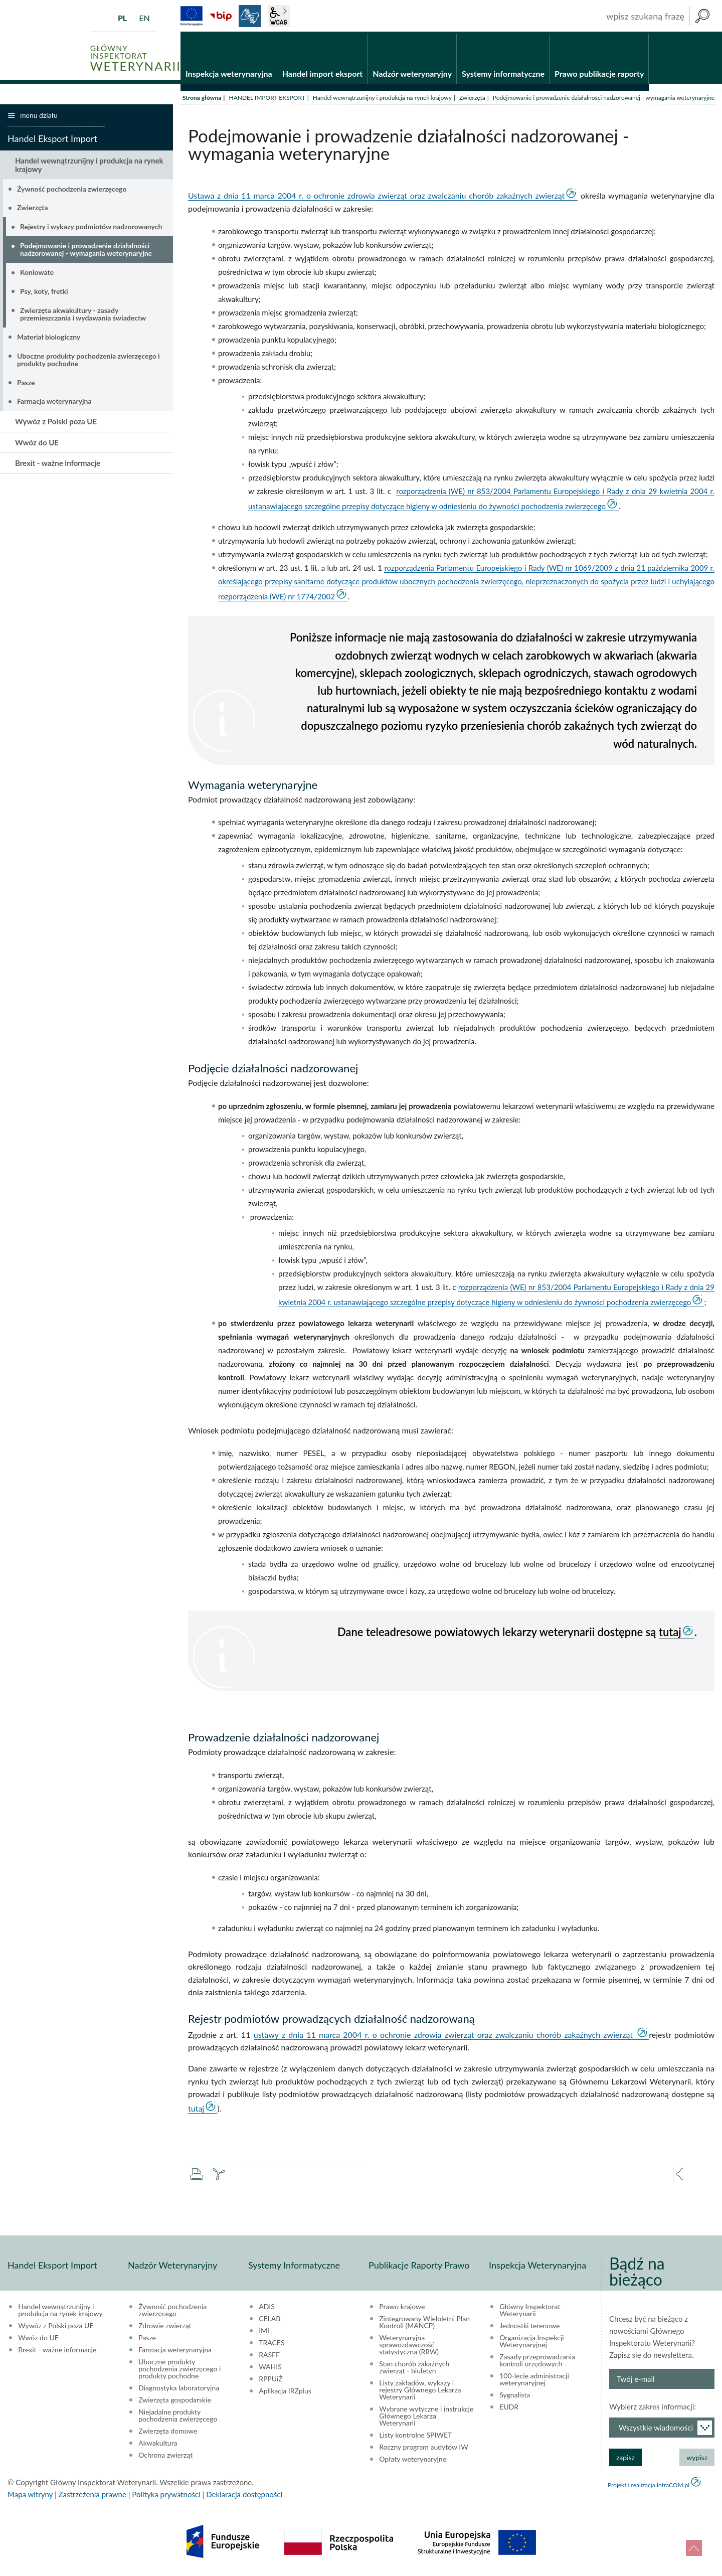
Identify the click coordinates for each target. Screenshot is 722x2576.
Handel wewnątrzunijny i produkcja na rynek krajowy (382, 99)
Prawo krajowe (402, 2308)
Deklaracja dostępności (244, 2495)
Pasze (26, 383)
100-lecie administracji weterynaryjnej (534, 2381)
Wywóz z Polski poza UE (56, 422)
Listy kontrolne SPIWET (415, 2436)
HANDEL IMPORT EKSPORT (267, 99)
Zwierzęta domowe (167, 2432)
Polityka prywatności (166, 2495)
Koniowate (37, 273)
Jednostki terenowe (529, 2327)
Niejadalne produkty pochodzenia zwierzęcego (177, 2417)
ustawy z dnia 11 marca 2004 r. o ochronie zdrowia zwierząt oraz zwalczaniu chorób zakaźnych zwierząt (445, 2036)
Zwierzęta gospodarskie (174, 2401)
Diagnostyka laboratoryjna (178, 2389)
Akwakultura (157, 2444)
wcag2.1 (279, 16)
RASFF (269, 2356)
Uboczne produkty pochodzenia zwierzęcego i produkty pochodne (88, 361)
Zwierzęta (472, 99)
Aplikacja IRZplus (285, 2392)
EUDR (508, 2408)
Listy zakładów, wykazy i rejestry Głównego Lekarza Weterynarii (420, 2391)
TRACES (271, 2344)
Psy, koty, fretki (44, 292)
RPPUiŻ (270, 2380)
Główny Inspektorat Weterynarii (529, 2312)
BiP (221, 16)
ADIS (267, 2308)
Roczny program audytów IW (423, 2448)
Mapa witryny (30, 2495)
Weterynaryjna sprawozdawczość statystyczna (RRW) (409, 2346)
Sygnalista (514, 2396)
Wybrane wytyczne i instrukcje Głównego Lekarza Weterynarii (426, 2417)
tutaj (670, 1633)
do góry (694, 2548)
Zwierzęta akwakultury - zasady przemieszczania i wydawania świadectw (83, 315)
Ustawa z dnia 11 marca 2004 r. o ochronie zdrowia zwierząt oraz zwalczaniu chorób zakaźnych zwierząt (376, 197)
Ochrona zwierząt (165, 2456)
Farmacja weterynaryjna (54, 402)
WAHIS (270, 2368)
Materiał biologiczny (48, 338)
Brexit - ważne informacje (57, 464)
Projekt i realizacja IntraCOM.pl (648, 2486)
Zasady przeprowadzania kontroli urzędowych (537, 2362)
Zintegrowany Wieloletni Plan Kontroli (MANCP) (424, 2324)
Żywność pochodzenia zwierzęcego (71, 190)
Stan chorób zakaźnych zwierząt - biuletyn (414, 2369)
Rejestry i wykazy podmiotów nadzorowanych (91, 228)
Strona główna (202, 99)
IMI (264, 2332)
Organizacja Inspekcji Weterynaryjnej (531, 2343)
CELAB (269, 2320)
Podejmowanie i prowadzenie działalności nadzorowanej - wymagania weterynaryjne (86, 251)
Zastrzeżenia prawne (92, 2495)
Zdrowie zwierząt (164, 2327)
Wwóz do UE (37, 443)
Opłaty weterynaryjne (412, 2460)
